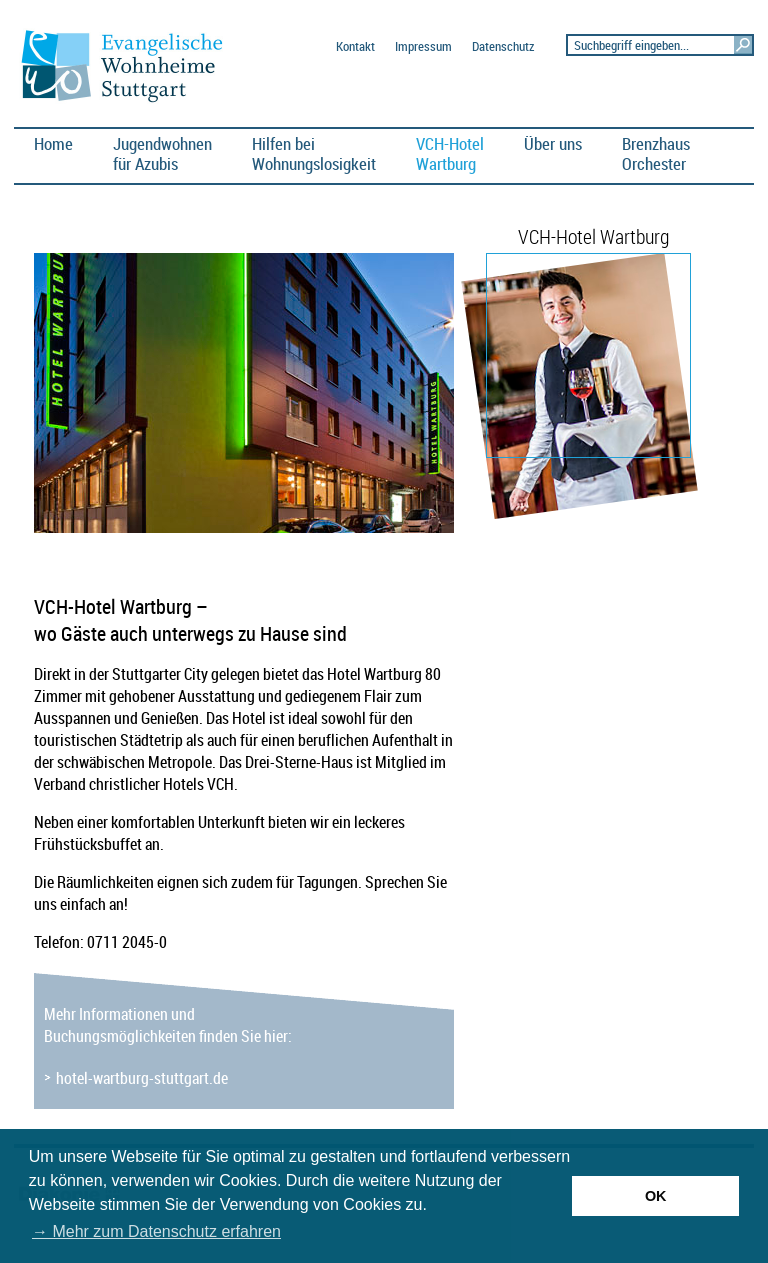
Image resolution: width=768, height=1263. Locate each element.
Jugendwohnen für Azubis (162, 153)
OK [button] (656, 1196)
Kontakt (355, 46)
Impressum (423, 46)
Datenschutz (503, 46)
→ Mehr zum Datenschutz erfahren (156, 1231)
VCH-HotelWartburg (450, 153)
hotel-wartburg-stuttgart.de (142, 1078)
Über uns (553, 143)
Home (53, 143)
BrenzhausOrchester (656, 153)
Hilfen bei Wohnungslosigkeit (314, 153)
